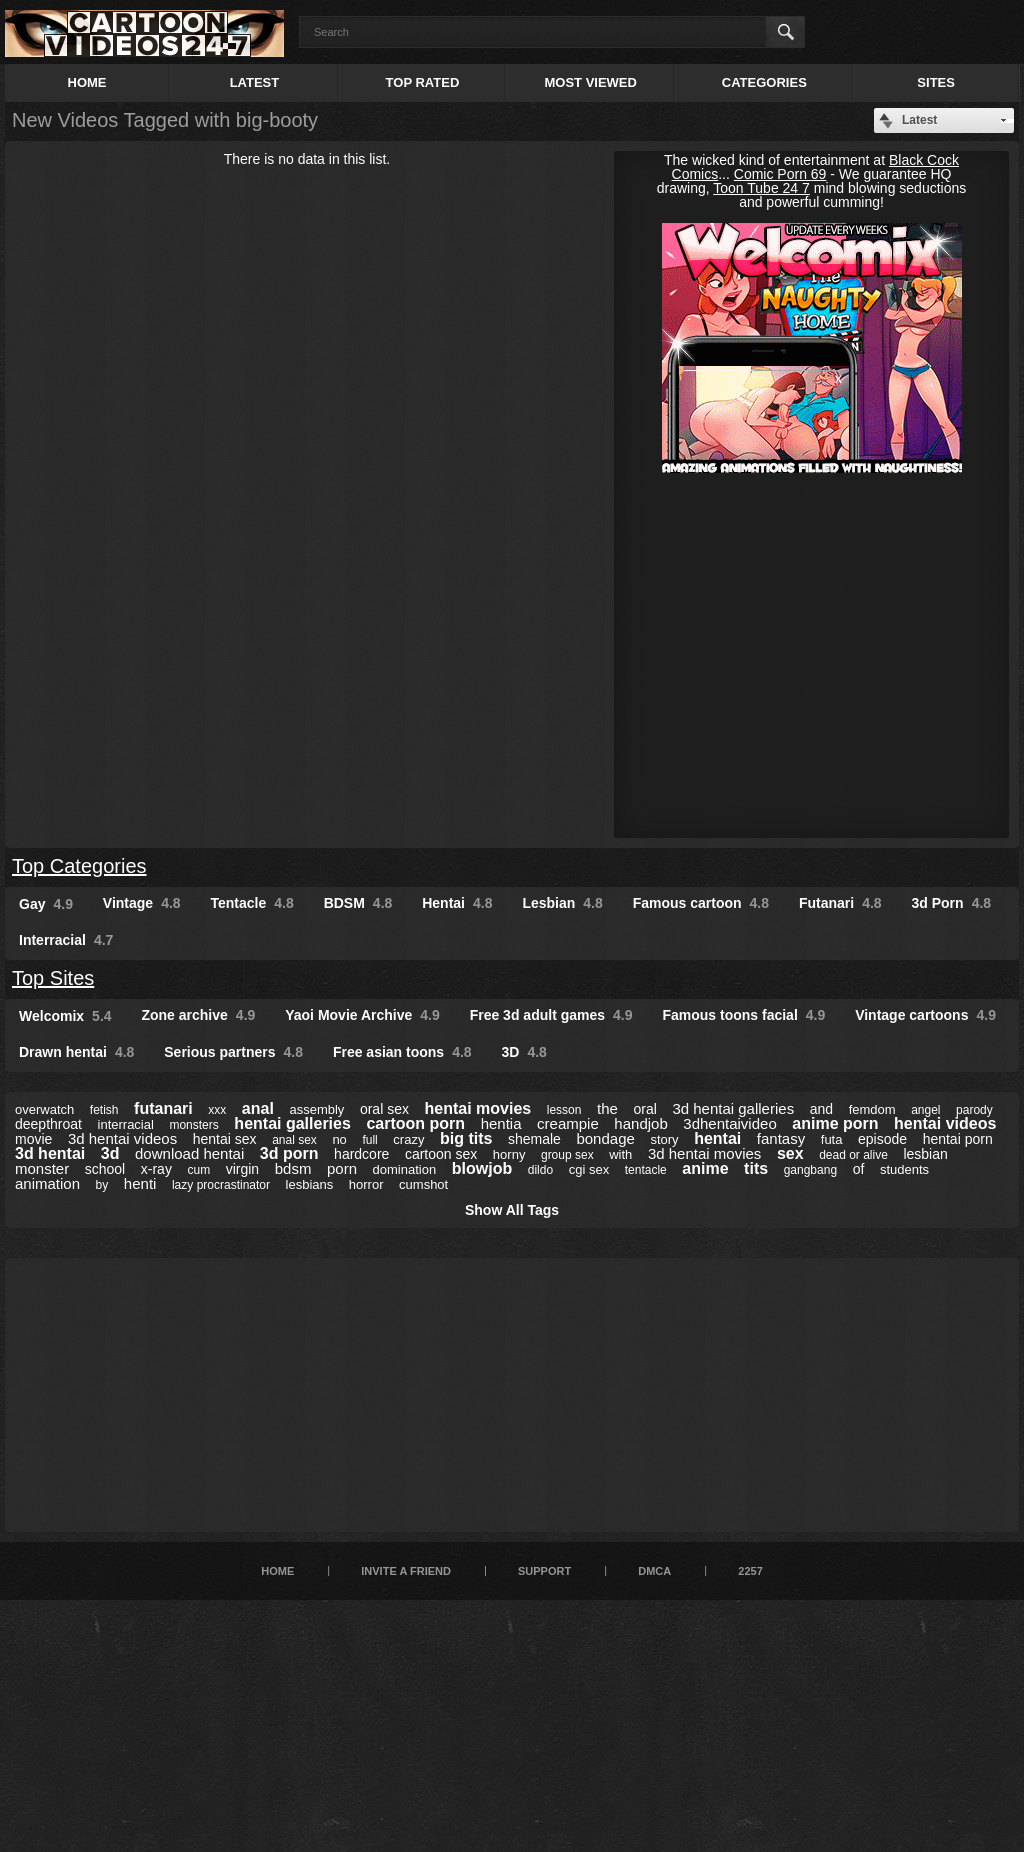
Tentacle (252, 903)
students (904, 1169)
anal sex (294, 1140)
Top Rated (423, 82)
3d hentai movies (704, 1153)
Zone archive (198, 1015)
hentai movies (478, 1108)
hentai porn (958, 1139)
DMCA (654, 1571)
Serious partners (233, 1052)
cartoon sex (441, 1154)
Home (87, 82)
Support (544, 1571)
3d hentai (50, 1153)
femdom (872, 1109)
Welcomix (65, 1016)
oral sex (384, 1109)
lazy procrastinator (221, 1185)
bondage (605, 1138)
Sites (936, 82)
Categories (764, 82)
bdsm (293, 1168)
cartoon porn (415, 1123)
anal (258, 1108)
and (821, 1109)
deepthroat (48, 1124)
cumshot (423, 1184)
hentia (501, 1123)
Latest (255, 82)
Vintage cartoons (925, 1015)
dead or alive (853, 1155)
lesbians (310, 1184)
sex (790, 1153)
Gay (46, 904)
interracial (126, 1124)
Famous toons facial (743, 1015)
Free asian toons (402, 1052)
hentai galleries (292, 1123)
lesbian (925, 1154)
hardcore (361, 1154)
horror (366, 1184)
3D (524, 1052)
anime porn (835, 1123)
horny (509, 1154)
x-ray (156, 1169)
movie (33, 1139)
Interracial (66, 940)
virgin (242, 1169)
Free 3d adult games (551, 1015)
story (664, 1139)
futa (832, 1139)
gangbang (810, 1170)
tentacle (646, 1170)
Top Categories (79, 866)
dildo (540, 1170)
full (369, 1140)
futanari (163, 1108)
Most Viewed (590, 82)
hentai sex (225, 1139)
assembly (316, 1109)
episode (882, 1139)
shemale (534, 1139)
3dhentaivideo (729, 1123)
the (607, 1108)
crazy (408, 1139)
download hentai (189, 1153)
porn (342, 1168)
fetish (104, 1110)
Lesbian (562, 903)
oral (644, 1109)
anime (705, 1168)
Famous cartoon (701, 903)
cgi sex (589, 1169)
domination (405, 1169)
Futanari (840, 903)
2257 (750, 1571)
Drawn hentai (76, 1052)
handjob (640, 1123)
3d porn (289, 1153)
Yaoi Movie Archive (362, 1015)
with (620, 1154)
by (102, 1185)
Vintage (142, 903)
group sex (567, 1155)
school (105, 1169)
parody (974, 1110)
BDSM (358, 903)
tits (756, 1168)
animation (47, 1183)
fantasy (781, 1138)
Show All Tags (512, 1210)
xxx (217, 1110)
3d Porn (952, 903)
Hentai (457, 903)
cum (198, 1170)
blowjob (482, 1168)
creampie (568, 1123)
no (339, 1139)
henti (140, 1183)
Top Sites (53, 978)
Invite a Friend (406, 1571)
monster (42, 1168)
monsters (193, 1125)
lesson (564, 1110)
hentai (717, 1138)
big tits (466, 1138)
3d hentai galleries (733, 1108)
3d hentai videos (122, 1138)
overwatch (44, 1109)
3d (110, 1153)
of (859, 1169)
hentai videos (945, 1123)
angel (925, 1110)
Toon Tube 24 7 (761, 188)
